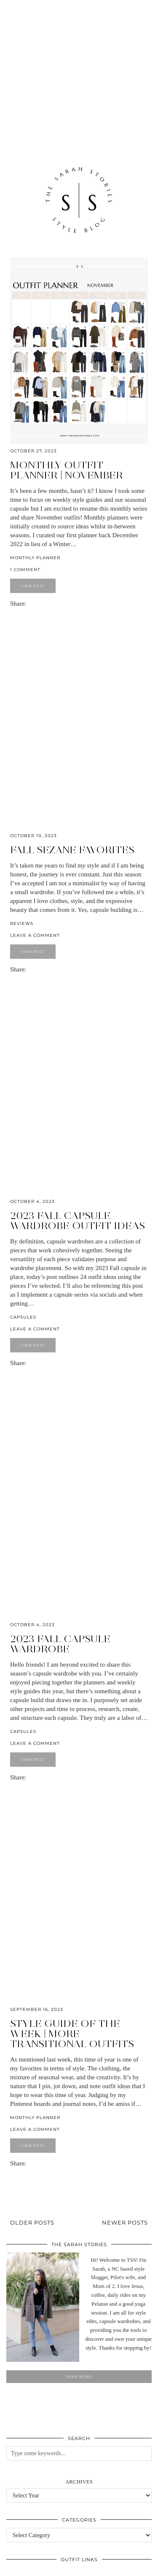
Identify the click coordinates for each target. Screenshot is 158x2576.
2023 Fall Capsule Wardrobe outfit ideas (77, 1220)
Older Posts (32, 2222)
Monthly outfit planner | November (66, 470)
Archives (79, 2481)
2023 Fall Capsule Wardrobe (60, 1643)
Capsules (23, 1317)
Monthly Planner (35, 557)
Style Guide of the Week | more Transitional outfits (72, 2033)
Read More (79, 2377)
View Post (33, 586)
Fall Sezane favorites (72, 849)
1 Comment (25, 569)
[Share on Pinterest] (34, 603)
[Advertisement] (79, 68)
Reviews (21, 923)
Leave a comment (35, 935)
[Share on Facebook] (30, 603)
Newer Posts (125, 2222)
